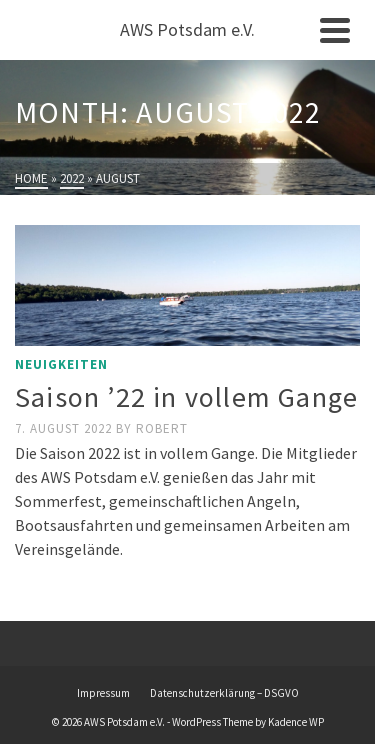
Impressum (103, 693)
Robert (162, 428)
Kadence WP (296, 722)
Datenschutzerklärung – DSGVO (224, 693)
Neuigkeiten (61, 364)
